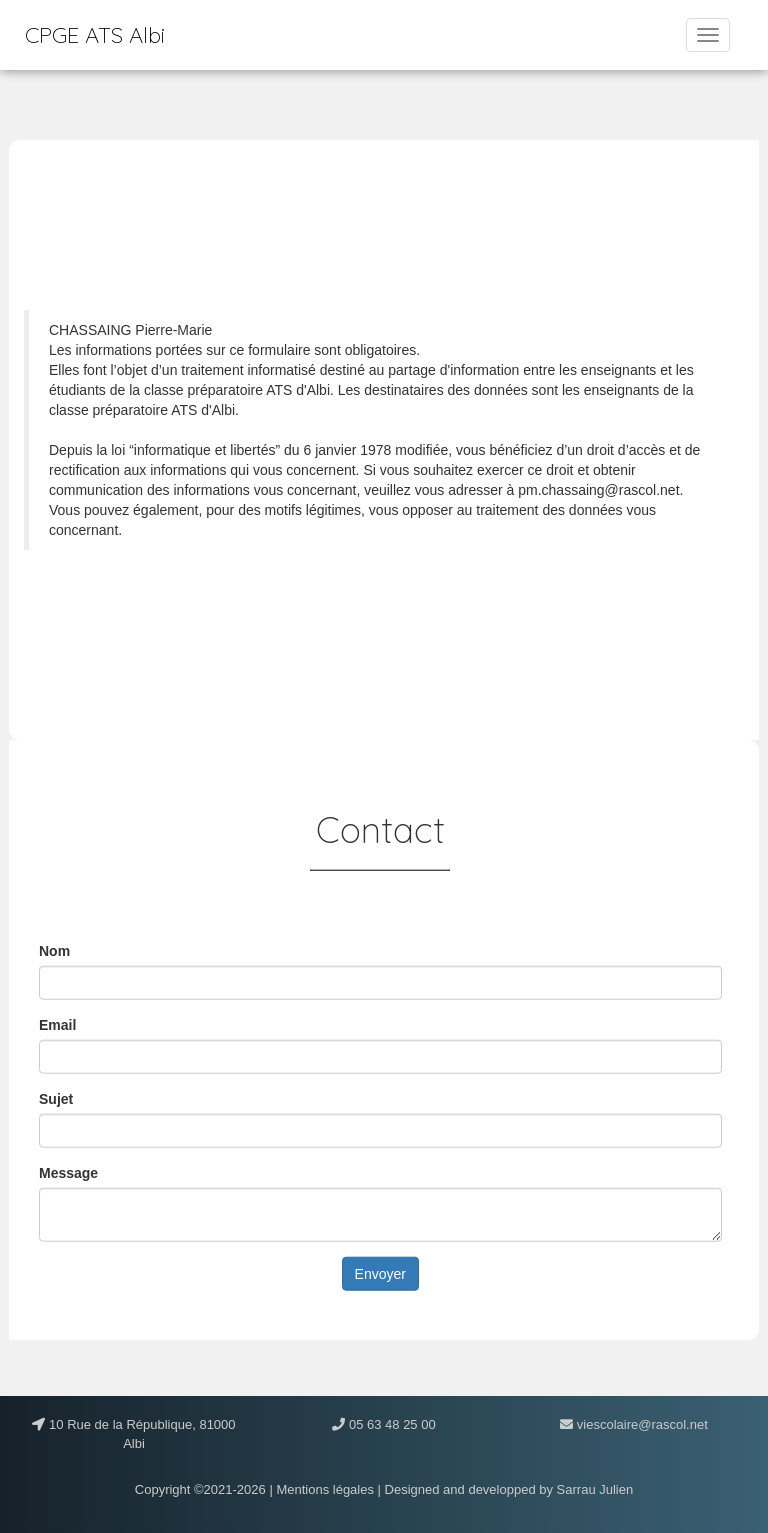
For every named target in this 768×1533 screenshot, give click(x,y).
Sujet (56, 1098)
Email (57, 1024)
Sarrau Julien (595, 1489)
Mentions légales (325, 1489)
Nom (54, 950)
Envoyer (380, 1273)
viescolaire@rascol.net (640, 1424)
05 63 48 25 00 (390, 1424)
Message (68, 1172)
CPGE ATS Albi (95, 35)
